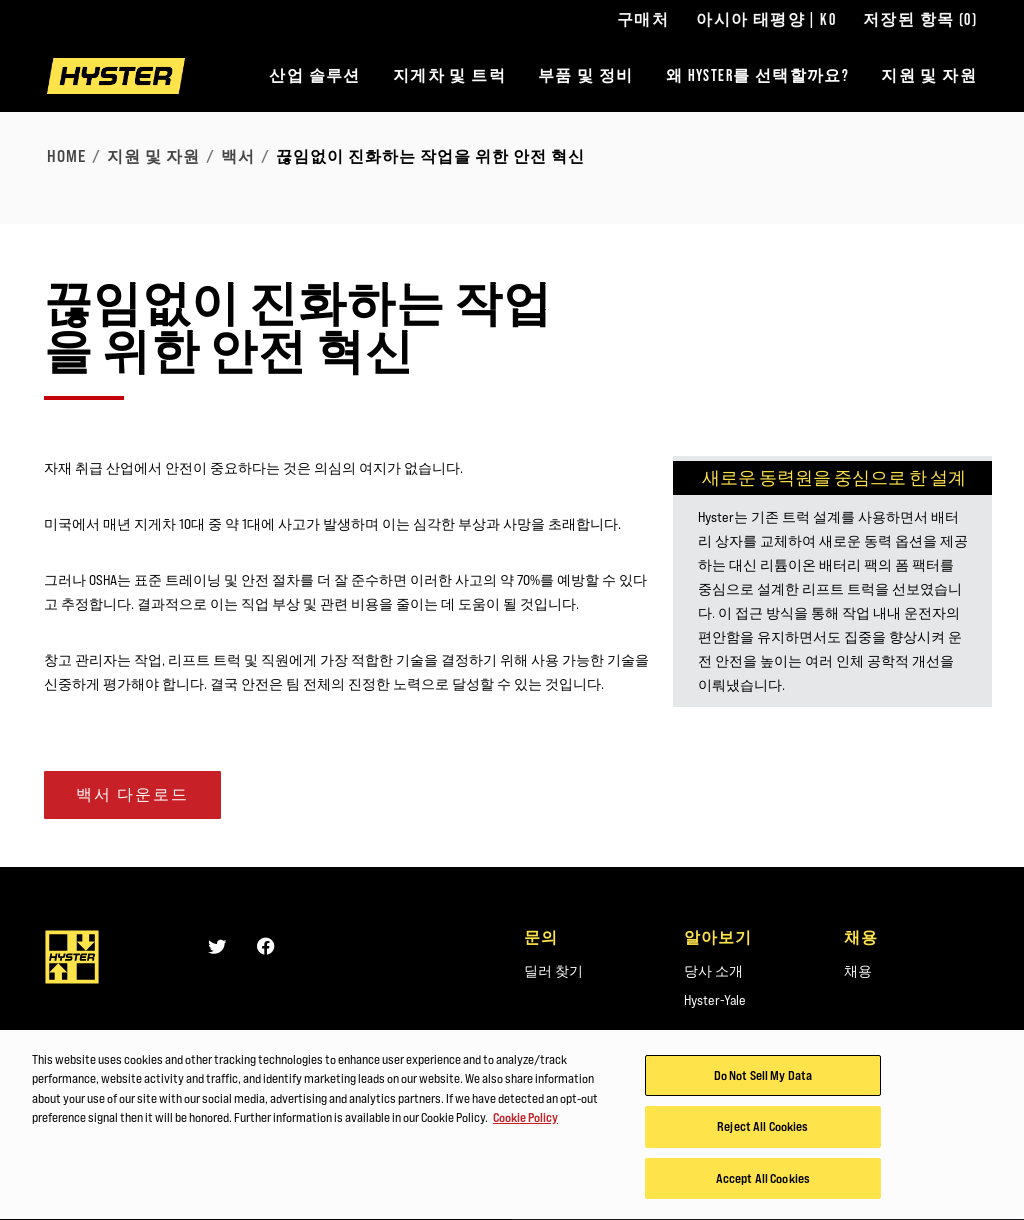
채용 (858, 971)
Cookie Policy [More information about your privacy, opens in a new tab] (525, 1121)
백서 (238, 156)
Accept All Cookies (763, 1182)
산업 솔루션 (314, 75)
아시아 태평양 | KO (766, 20)
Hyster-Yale (715, 1000)
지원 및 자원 (929, 75)
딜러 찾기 (553, 971)
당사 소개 (713, 971)
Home (66, 156)
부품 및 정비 (586, 75)
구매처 (643, 20)
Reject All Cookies (762, 1130)
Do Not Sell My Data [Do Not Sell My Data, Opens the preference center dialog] (763, 1079)
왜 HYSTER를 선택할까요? (757, 75)
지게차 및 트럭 (449, 75)
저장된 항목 (920, 20)
